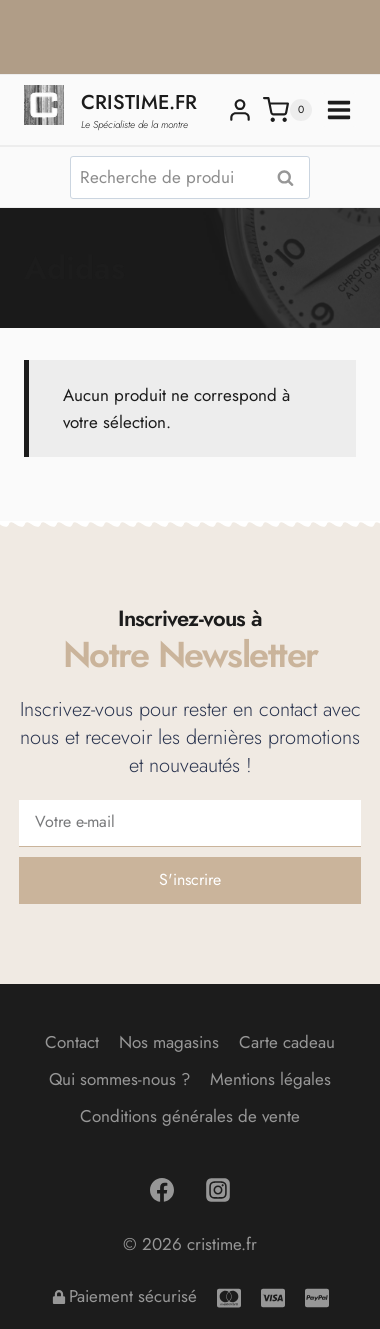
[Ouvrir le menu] (339, 110)
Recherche (291, 178)
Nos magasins (169, 1042)
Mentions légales (270, 1079)
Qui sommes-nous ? (119, 1079)
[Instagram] (218, 1190)
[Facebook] (162, 1190)
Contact (72, 1042)
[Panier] (287, 110)
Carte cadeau (287, 1042)
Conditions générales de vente (190, 1116)
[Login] (240, 110)
